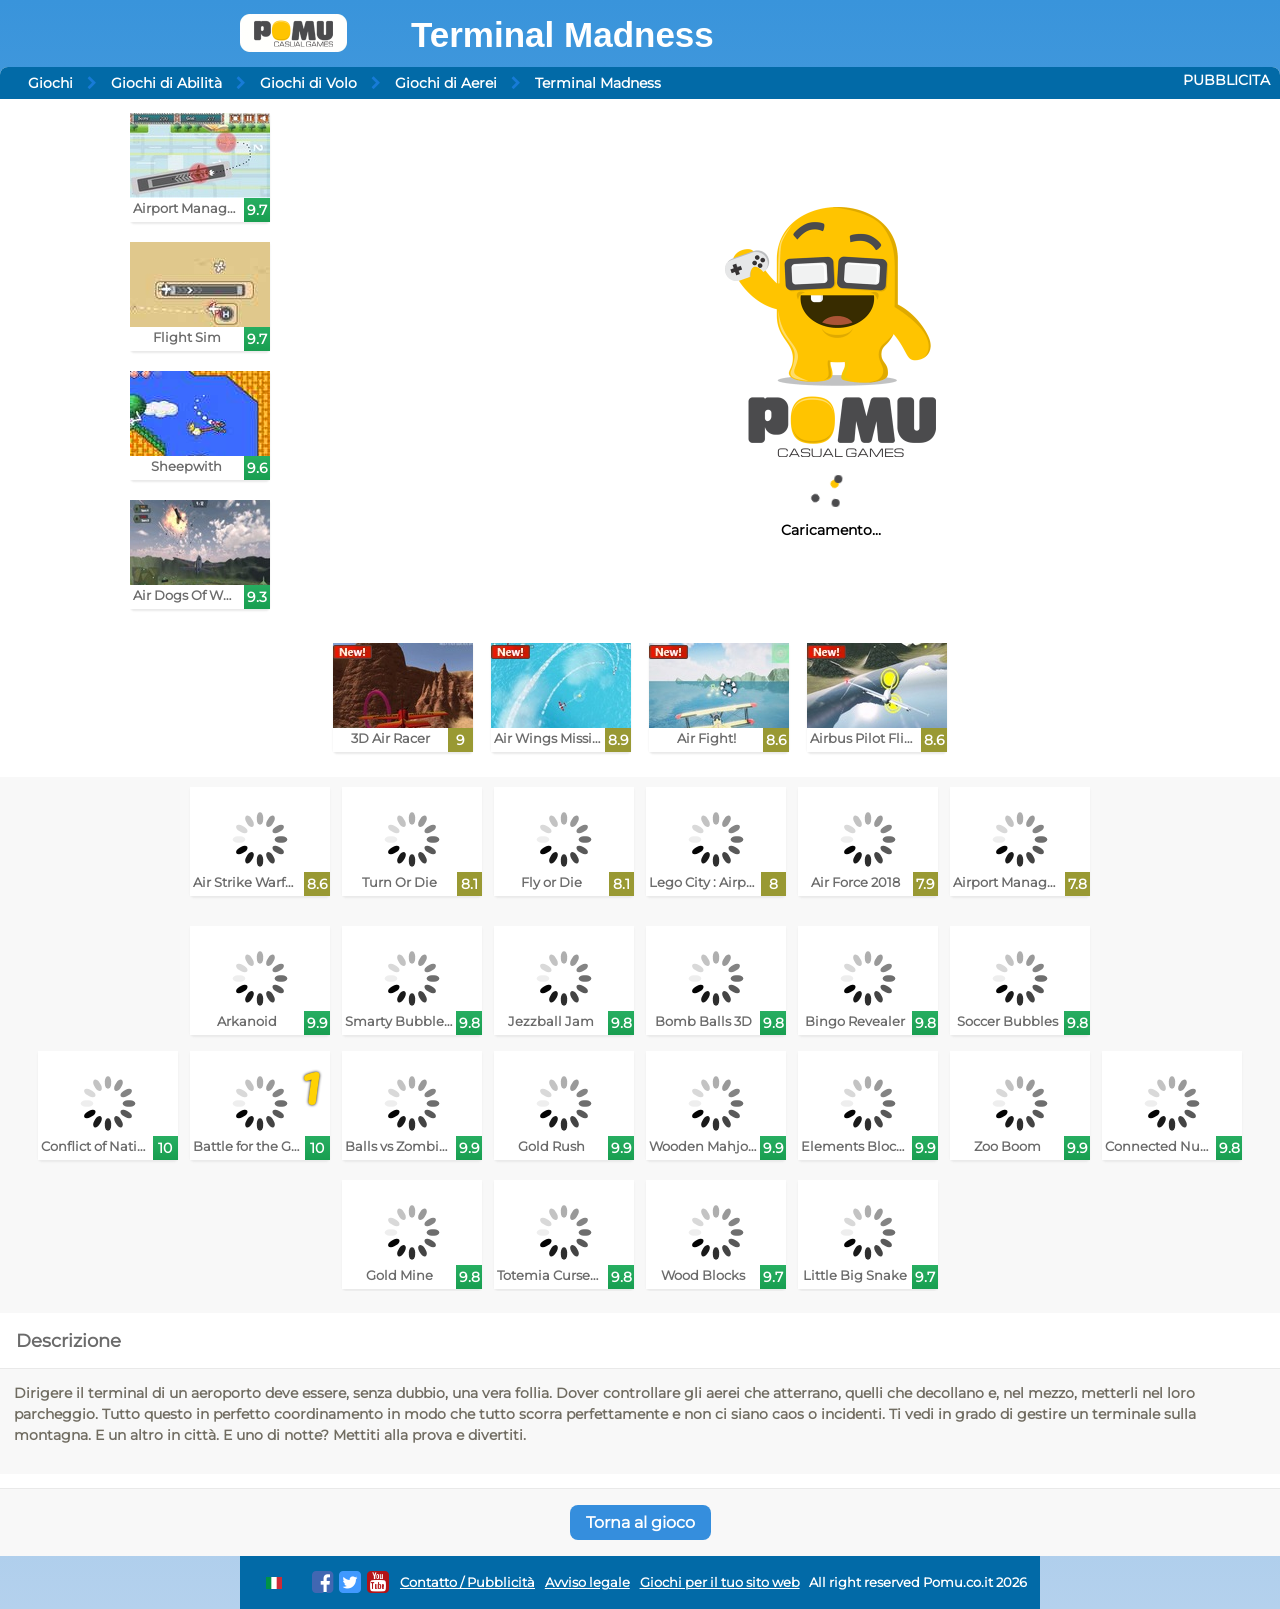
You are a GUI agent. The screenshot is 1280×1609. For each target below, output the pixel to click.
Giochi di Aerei (446, 83)
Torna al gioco (640, 1522)
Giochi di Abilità (166, 83)
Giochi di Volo (308, 83)
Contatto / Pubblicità (467, 1582)
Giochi (50, 83)
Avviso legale (587, 1582)
